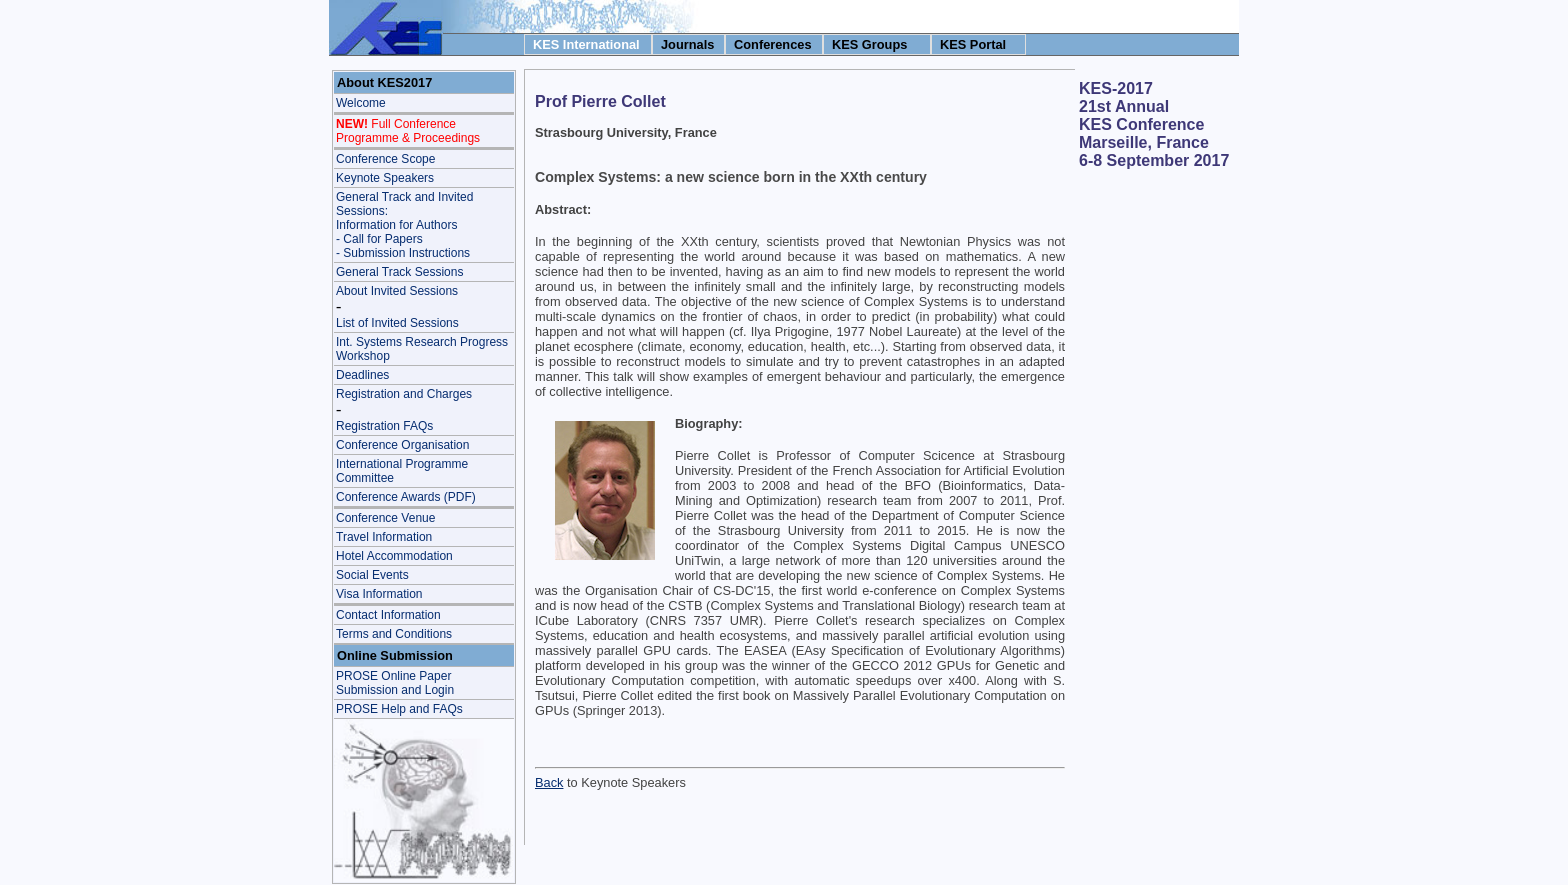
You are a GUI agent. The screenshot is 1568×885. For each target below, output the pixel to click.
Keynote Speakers (385, 178)
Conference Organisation (402, 445)
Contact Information (388, 615)
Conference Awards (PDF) (406, 497)
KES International (586, 44)
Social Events (372, 575)
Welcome (361, 103)
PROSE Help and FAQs (399, 709)
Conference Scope (385, 159)
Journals (687, 44)
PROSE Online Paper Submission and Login (395, 683)
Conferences (773, 44)
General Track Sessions (399, 272)
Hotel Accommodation (394, 556)
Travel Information (384, 537)
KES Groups (869, 44)
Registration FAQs (384, 426)
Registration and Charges (404, 394)
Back (549, 782)
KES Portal (973, 44)
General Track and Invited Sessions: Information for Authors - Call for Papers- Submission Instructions (404, 225)
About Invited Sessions (397, 291)
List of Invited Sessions (397, 323)
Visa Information (379, 594)
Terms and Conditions (394, 634)
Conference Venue (385, 518)
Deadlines (362, 375)
